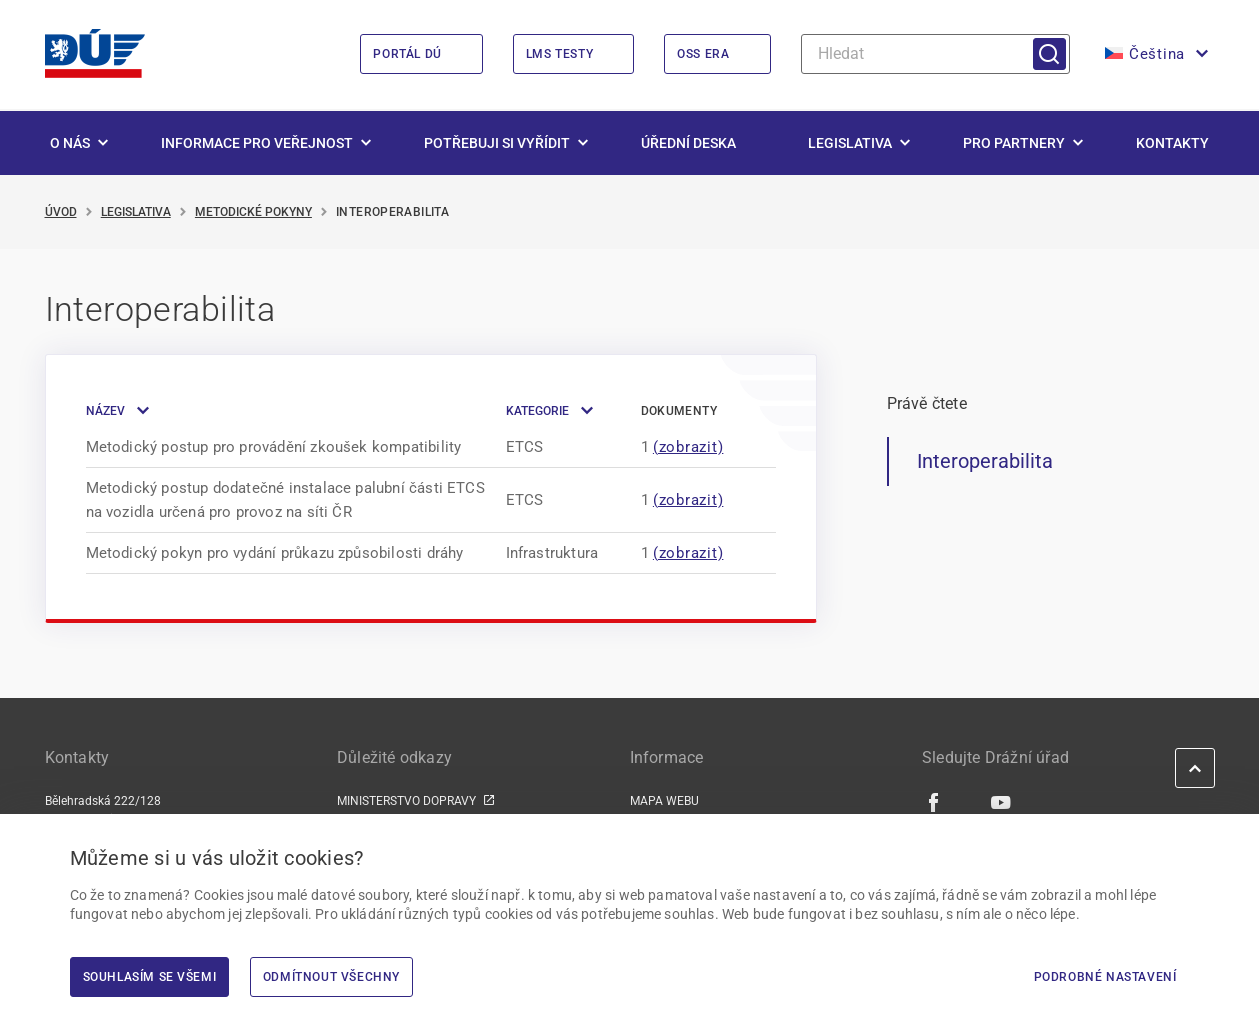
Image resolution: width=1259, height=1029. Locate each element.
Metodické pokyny (253, 213)
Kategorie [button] (537, 412)
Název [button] (105, 412)
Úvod (61, 213)
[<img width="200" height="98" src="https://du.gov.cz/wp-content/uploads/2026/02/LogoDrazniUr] (95, 54)
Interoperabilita (985, 462)
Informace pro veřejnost (257, 144)
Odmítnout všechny (331, 977)
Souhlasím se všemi (150, 977)
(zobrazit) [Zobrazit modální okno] (688, 448)
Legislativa (850, 144)
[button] (1155, 55)
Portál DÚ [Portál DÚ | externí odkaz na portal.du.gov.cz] (407, 55)
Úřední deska (688, 144)
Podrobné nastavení (1105, 977)
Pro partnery (1014, 144)
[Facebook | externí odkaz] (934, 803)
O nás (70, 144)
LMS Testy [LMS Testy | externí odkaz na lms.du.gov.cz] (559, 55)
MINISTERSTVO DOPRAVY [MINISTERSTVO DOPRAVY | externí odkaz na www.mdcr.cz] (406, 802)
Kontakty (1172, 144)
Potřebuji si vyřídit (497, 144)
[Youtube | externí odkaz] (1001, 803)
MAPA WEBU (664, 802)
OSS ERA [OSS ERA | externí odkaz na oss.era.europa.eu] (703, 55)
